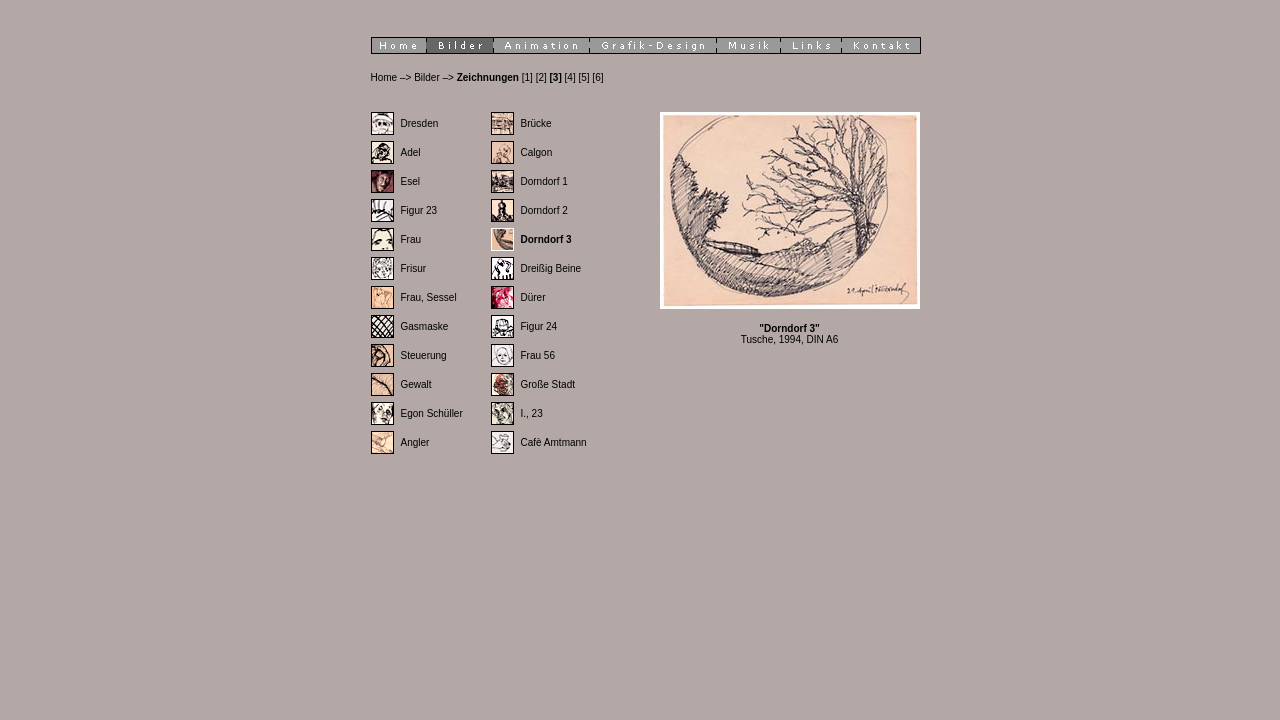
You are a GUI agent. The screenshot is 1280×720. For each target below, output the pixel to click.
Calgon (537, 152)
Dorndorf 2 (544, 210)
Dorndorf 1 (544, 181)
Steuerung (424, 355)
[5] (583, 77)
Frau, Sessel (429, 297)
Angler (415, 442)
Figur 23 (419, 210)
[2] (541, 77)
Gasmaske (425, 326)
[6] (597, 77)
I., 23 (532, 413)
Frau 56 (538, 355)
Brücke (536, 123)
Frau (411, 239)
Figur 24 (539, 326)
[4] (570, 77)
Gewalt (416, 384)
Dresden (420, 123)
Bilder (427, 77)
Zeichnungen (488, 77)
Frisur (414, 268)
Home (384, 77)
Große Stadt (548, 384)
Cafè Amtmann (554, 442)
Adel (411, 152)
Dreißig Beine (551, 268)
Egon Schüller (432, 413)
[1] (527, 77)
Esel (410, 181)
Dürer (533, 297)
